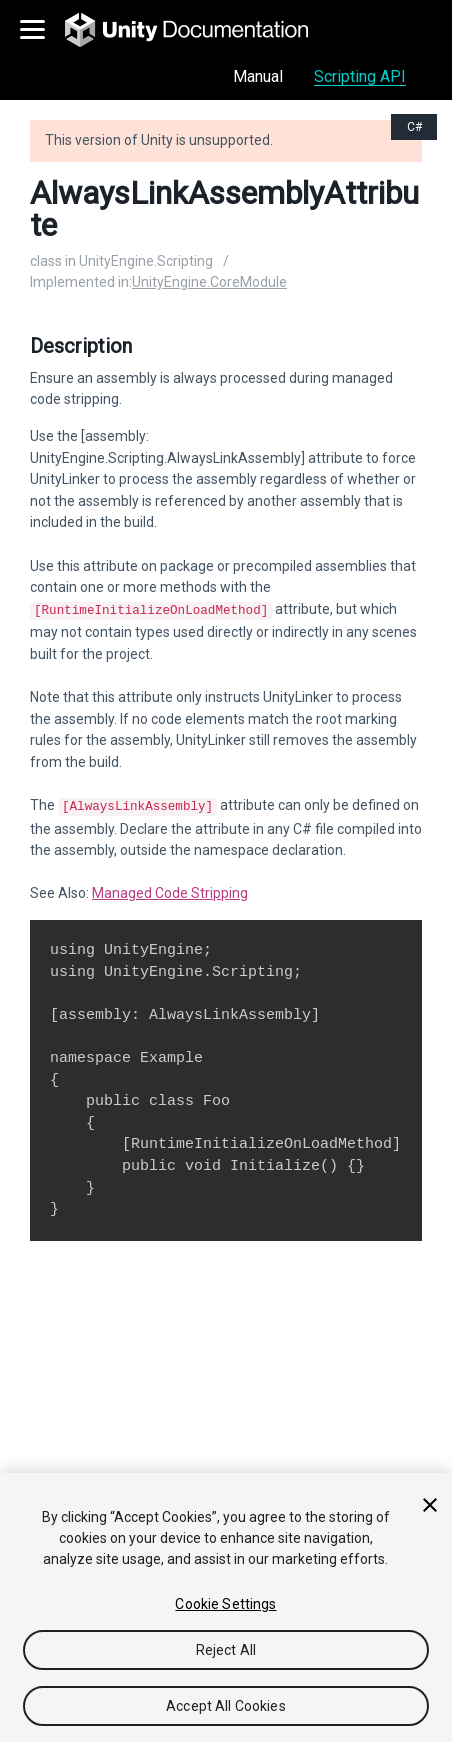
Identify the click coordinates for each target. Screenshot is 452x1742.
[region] (226, 1607)
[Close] (430, 1505)
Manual (258, 76)
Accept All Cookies (226, 1706)
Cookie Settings (225, 1604)
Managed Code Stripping (170, 889)
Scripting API (360, 76)
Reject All (226, 1650)
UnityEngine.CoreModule (209, 282)
